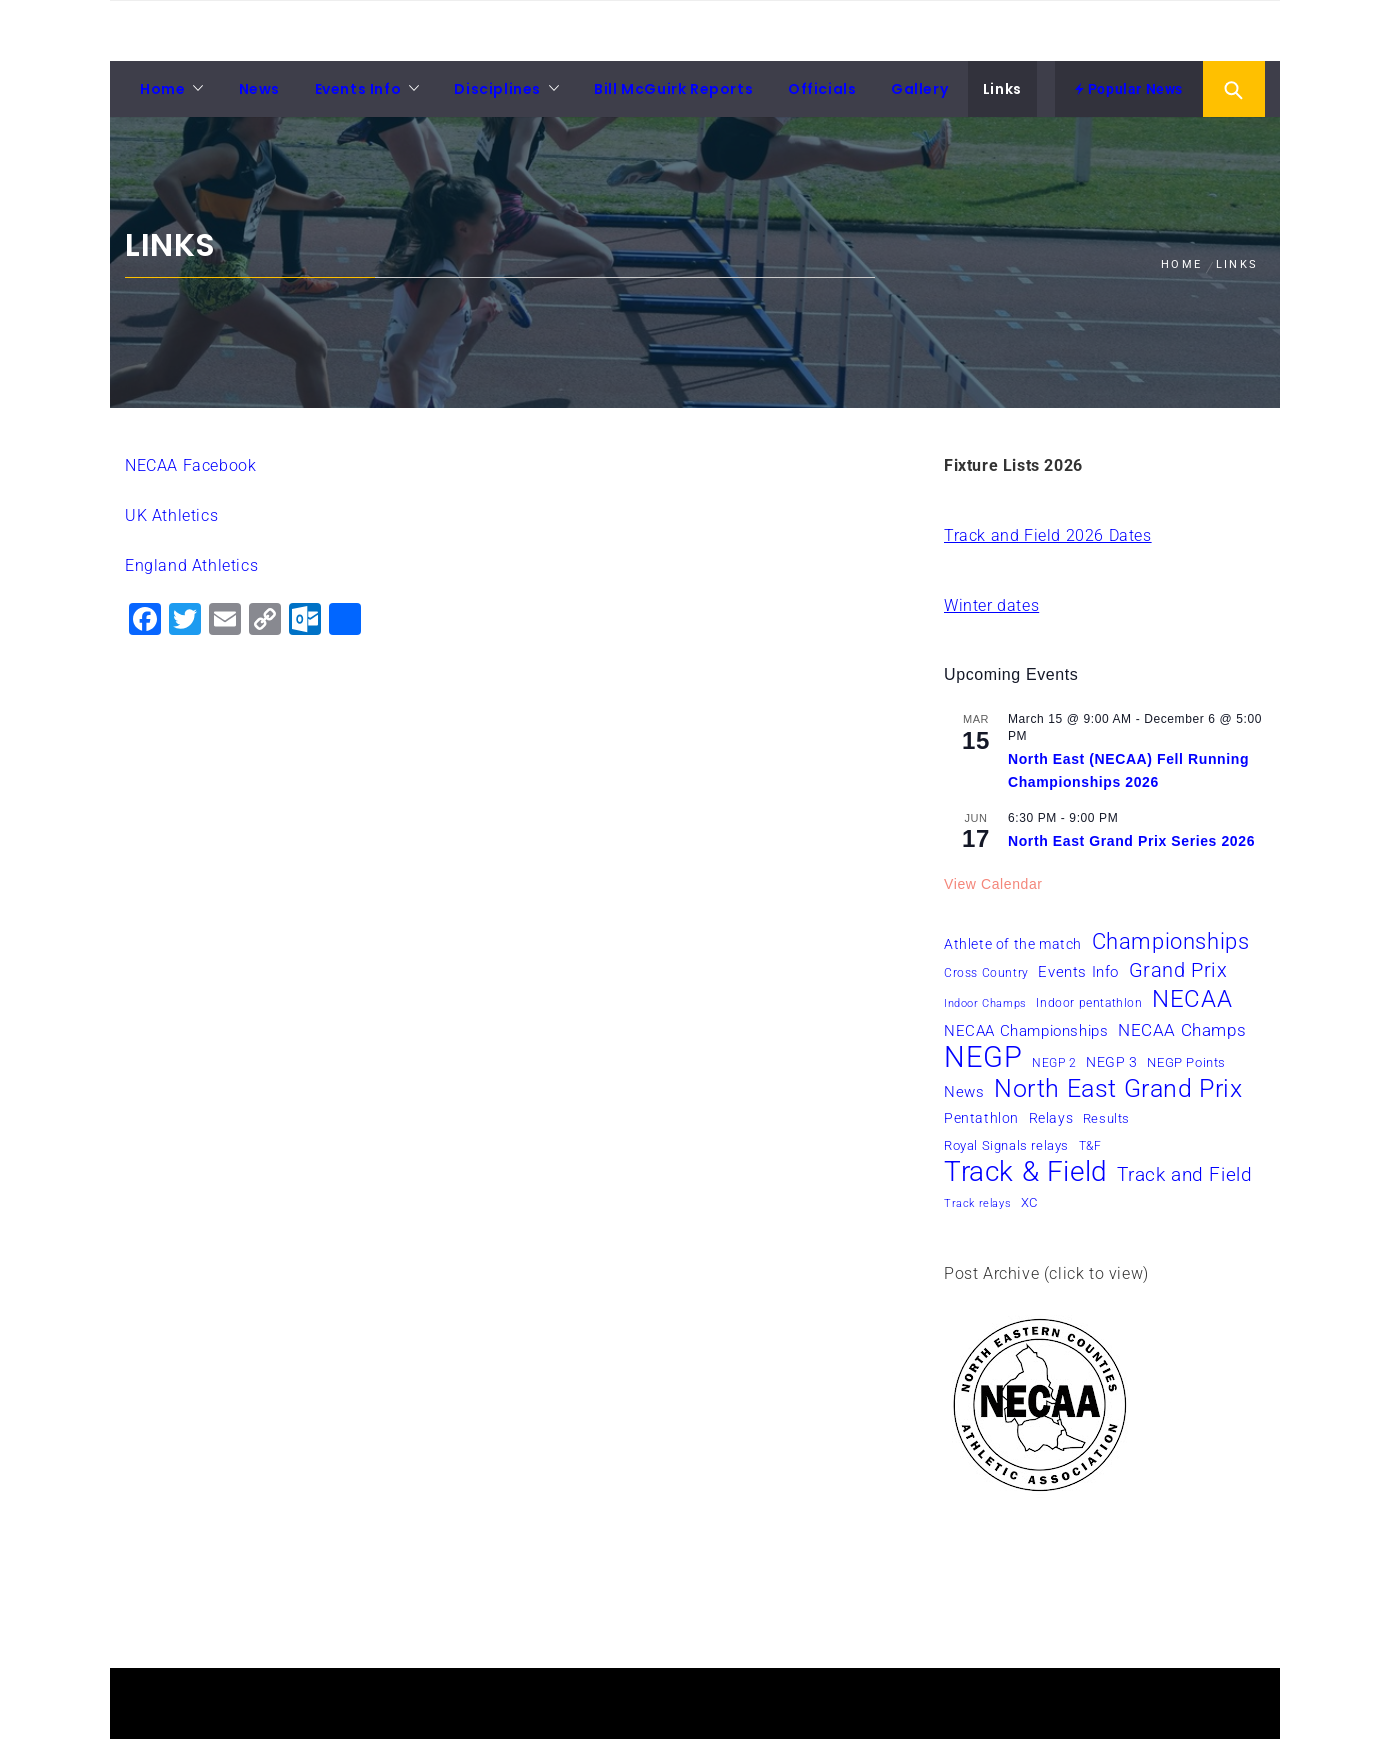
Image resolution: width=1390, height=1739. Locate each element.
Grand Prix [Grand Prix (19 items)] (1178, 970)
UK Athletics (171, 515)
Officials (822, 89)
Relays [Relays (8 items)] (1051, 1118)
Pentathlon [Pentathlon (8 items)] (981, 1118)
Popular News (1129, 89)
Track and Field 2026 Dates (1048, 535)
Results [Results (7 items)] (1106, 1118)
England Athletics (191, 565)
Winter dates (991, 605)
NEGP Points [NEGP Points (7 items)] (1186, 1062)
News (259, 89)
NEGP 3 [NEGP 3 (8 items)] (1112, 1062)
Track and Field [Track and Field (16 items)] (1184, 1174)
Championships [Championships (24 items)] (1171, 941)
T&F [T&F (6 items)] (1090, 1146)
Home (162, 89)
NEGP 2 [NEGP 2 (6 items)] (1054, 1063)
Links (1002, 89)
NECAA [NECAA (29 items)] (1192, 999)
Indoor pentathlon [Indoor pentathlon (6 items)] (1089, 1003)
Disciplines (497, 89)
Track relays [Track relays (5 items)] (977, 1203)
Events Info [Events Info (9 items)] (1078, 972)
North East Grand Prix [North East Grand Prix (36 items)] (1118, 1089)
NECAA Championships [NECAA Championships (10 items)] (1026, 1031)
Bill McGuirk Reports (673, 89)
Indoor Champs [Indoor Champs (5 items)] (985, 1003)
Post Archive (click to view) (1046, 1273)
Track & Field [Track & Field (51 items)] (1026, 1172)
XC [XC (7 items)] (1029, 1202)
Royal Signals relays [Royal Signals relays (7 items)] (1006, 1145)
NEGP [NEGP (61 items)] (983, 1057)
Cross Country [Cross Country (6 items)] (986, 973)
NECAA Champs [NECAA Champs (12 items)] (1182, 1030)
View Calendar (993, 884)
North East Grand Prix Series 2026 (1131, 841)
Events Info (358, 89)
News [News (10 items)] (964, 1092)
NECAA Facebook (190, 465)
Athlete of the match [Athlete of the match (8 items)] (1013, 944)
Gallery (919, 89)
